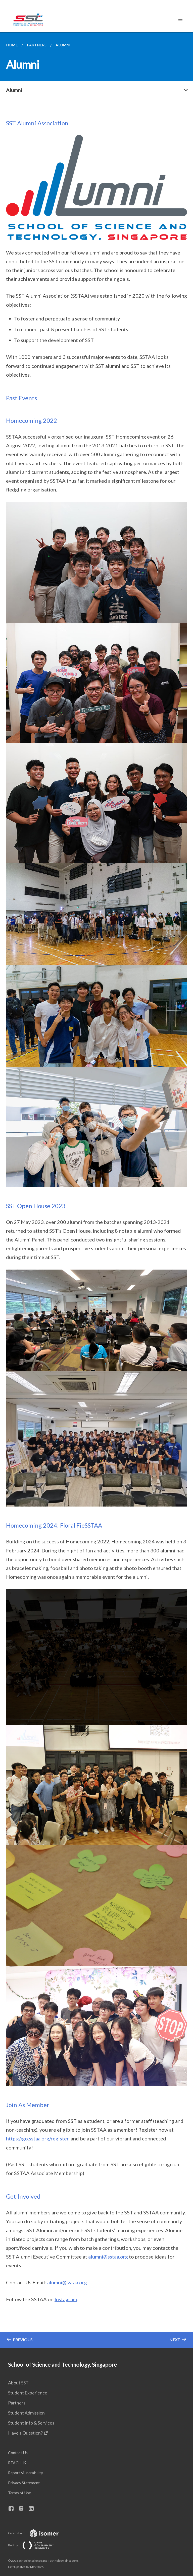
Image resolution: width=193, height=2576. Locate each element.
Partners (16, 2402)
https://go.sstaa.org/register (37, 2138)
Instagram (66, 2299)
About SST (18, 2382)
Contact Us (18, 2452)
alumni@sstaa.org (108, 2257)
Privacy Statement (24, 2482)
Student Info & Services (31, 2423)
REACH (15, 2462)
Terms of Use (19, 2492)
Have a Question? (25, 2433)
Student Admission (26, 2413)
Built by (35, 2545)
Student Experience (27, 2392)
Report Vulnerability (25, 2472)
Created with (37, 2533)
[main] (96, 1190)
